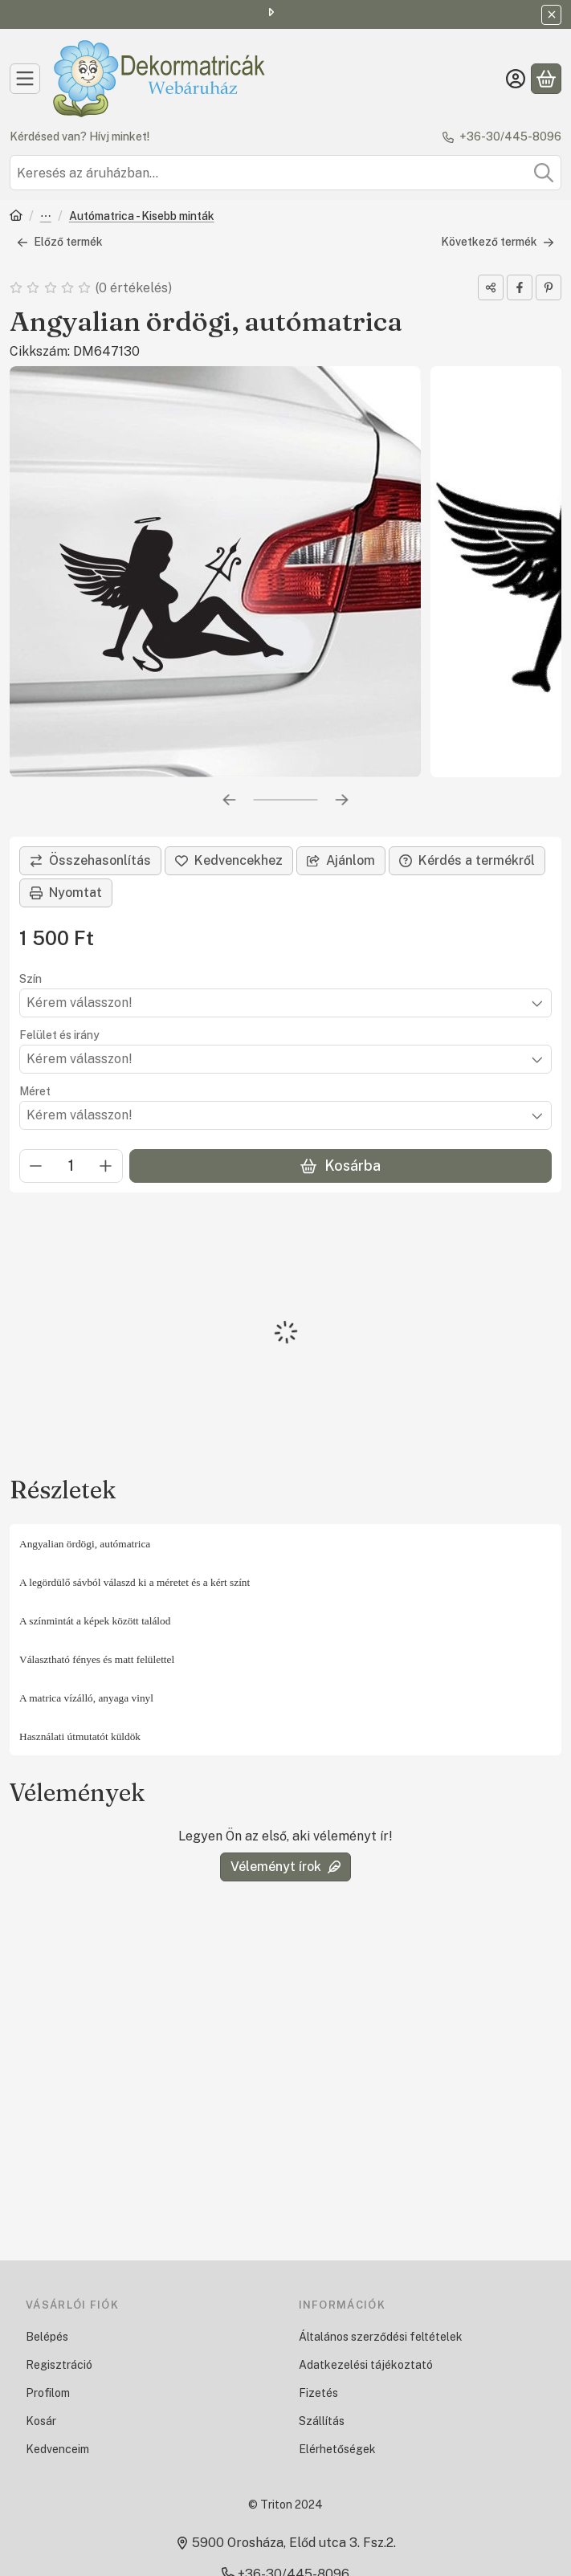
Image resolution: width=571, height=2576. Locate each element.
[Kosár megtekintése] (546, 78)
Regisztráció (59, 2364)
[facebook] (519, 287)
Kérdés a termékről (467, 860)
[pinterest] (548, 287)
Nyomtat (66, 892)
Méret (35, 1091)
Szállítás (322, 2421)
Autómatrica (45, 217)
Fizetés (318, 2392)
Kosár (41, 2421)
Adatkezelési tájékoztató (366, 2364)
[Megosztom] (491, 287)
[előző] (229, 799)
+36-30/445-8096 (510, 136)
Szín (30, 978)
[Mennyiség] (71, 1165)
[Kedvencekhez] (229, 860)
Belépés (47, 2336)
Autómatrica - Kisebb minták (141, 216)
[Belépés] (515, 78)
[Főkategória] (16, 217)
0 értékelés (135, 287)
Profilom (48, 2392)
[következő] (342, 799)
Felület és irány (59, 1035)
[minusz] (36, 1165)
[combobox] (285, 172)
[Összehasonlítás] (90, 860)
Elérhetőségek (337, 2449)
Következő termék (497, 241)
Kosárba (340, 1165)
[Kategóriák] (25, 78)
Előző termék (60, 241)
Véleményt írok (285, 1866)
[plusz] (106, 1165)
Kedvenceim (57, 2449)
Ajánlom (341, 860)
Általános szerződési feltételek (381, 2336)
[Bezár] (551, 15)
